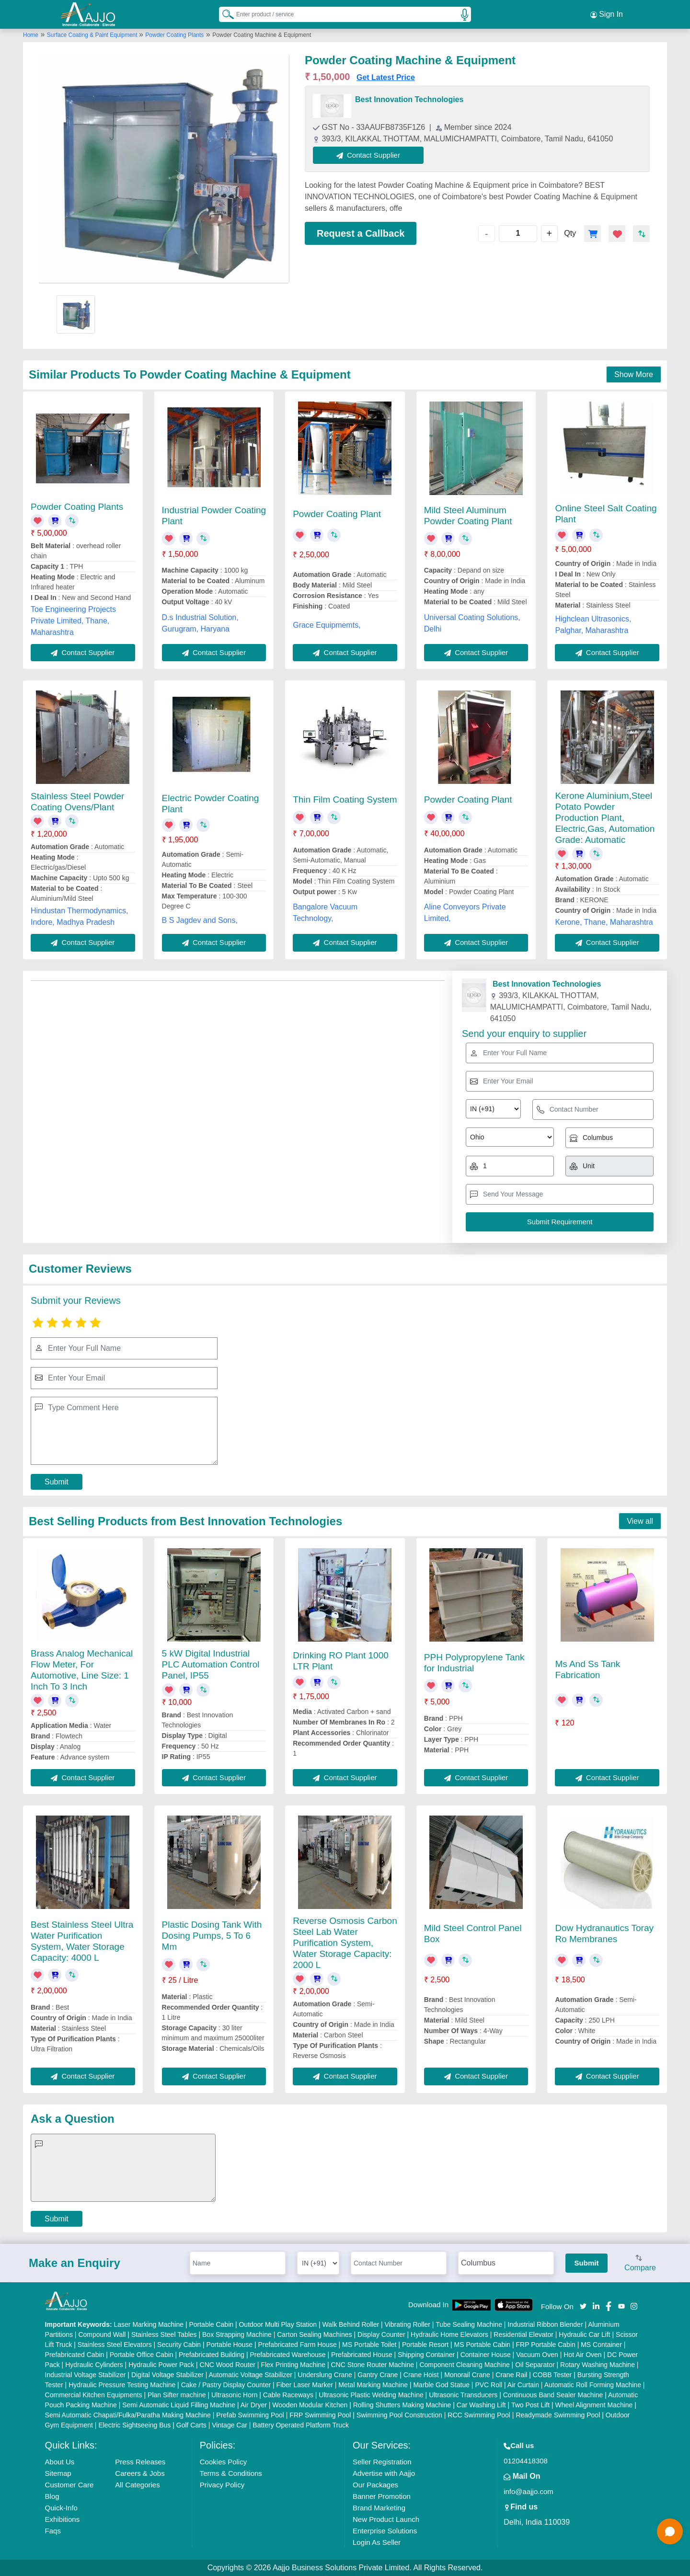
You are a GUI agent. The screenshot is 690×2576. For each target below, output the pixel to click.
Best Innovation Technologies (409, 99)
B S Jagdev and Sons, (200, 920)
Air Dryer (254, 2405)
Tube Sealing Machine (469, 2324)
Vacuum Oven (537, 2354)
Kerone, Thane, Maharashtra (604, 922)
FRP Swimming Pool (320, 2415)
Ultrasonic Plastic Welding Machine (371, 2395)
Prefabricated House (361, 2354)
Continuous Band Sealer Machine (553, 2395)
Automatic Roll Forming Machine (592, 2385)
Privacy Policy (222, 2485)
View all (640, 1521)
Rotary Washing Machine (597, 2365)
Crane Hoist (421, 2375)
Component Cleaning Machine (464, 2365)
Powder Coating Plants (174, 35)
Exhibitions (62, 2519)
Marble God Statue (441, 2385)
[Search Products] (223, 14)
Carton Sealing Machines (314, 2334)
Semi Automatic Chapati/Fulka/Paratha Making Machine (128, 2415)
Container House (485, 2354)
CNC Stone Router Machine (372, 2365)
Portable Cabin (211, 2324)
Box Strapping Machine (237, 2334)
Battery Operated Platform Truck (301, 2425)
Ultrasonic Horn (234, 2395)
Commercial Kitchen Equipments (93, 2395)
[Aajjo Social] (583, 2305)
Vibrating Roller (407, 2324)
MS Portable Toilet (369, 2344)
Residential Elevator (523, 2334)
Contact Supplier (368, 155)
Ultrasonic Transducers (463, 2395)
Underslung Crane (325, 2375)
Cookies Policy (223, 2462)
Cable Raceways (288, 2395)
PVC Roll (488, 2385)
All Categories (137, 2485)
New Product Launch (386, 2519)
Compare (640, 2263)
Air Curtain (523, 2385)
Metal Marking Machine (373, 2385)
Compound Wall (102, 2334)
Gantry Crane (377, 2375)
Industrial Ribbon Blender (545, 2324)
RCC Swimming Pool (479, 2415)
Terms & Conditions (231, 2473)
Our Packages (375, 2485)
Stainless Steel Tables (164, 2334)
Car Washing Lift (481, 2405)
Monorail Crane (467, 2375)
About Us (60, 2462)
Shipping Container (426, 2354)
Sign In (606, 14)
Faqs (53, 2531)
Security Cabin (179, 2344)
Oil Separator (534, 2365)
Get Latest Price (385, 77)
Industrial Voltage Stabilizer (85, 2375)
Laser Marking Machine (149, 2324)
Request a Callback (360, 233)
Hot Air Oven (582, 2354)
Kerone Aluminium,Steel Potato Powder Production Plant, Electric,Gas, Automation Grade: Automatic (605, 818)
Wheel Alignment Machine (593, 2405)
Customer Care (69, 2485)
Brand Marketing (379, 2508)
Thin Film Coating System (345, 799)
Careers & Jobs (139, 2473)
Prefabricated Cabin (74, 2354)
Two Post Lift (530, 2405)
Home (30, 35)
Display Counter (381, 2334)
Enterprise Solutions (385, 2531)
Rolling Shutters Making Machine (402, 2405)
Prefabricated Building (211, 2354)
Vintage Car (229, 2425)
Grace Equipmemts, (326, 625)
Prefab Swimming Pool (250, 2415)
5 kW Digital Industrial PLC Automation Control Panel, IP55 (211, 1664)
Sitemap (58, 2473)
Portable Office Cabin (141, 2354)
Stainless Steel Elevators (115, 2344)
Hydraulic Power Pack (161, 2365)
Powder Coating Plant (337, 514)
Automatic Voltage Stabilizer (250, 2375)
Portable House (230, 2344)
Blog (52, 2496)
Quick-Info (61, 2508)
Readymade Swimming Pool (558, 2415)
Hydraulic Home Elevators (449, 2334)
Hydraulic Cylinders (94, 2365)
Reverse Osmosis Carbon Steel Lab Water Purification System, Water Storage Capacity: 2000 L (345, 1943)
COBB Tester (552, 2375)
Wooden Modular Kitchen (309, 2405)
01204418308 (526, 2461)
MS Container (601, 2344)
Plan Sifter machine (177, 2395)
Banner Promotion (382, 2496)
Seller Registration (382, 2462)
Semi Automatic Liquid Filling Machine (178, 2405)
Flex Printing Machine (293, 2365)
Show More (633, 374)
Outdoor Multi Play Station (278, 2324)
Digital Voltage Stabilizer (167, 2375)
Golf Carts (191, 2425)
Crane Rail (511, 2375)
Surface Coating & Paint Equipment (93, 35)
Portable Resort (425, 2344)
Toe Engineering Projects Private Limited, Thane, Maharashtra (73, 620)
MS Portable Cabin (482, 2344)
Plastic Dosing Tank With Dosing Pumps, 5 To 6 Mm (212, 1936)
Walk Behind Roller (351, 2324)
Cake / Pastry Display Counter (226, 2385)
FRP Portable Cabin (545, 2344)
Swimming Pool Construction (399, 2415)
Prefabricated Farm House (297, 2344)
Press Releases (140, 2462)
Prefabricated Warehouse (287, 2354)
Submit (57, 1482)
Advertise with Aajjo (384, 2473)
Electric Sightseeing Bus (134, 2425)
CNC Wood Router (227, 2365)
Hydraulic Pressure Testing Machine (122, 2385)
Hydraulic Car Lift (584, 2334)
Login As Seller (377, 2542)
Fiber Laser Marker (304, 2385)
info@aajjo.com (528, 2491)
